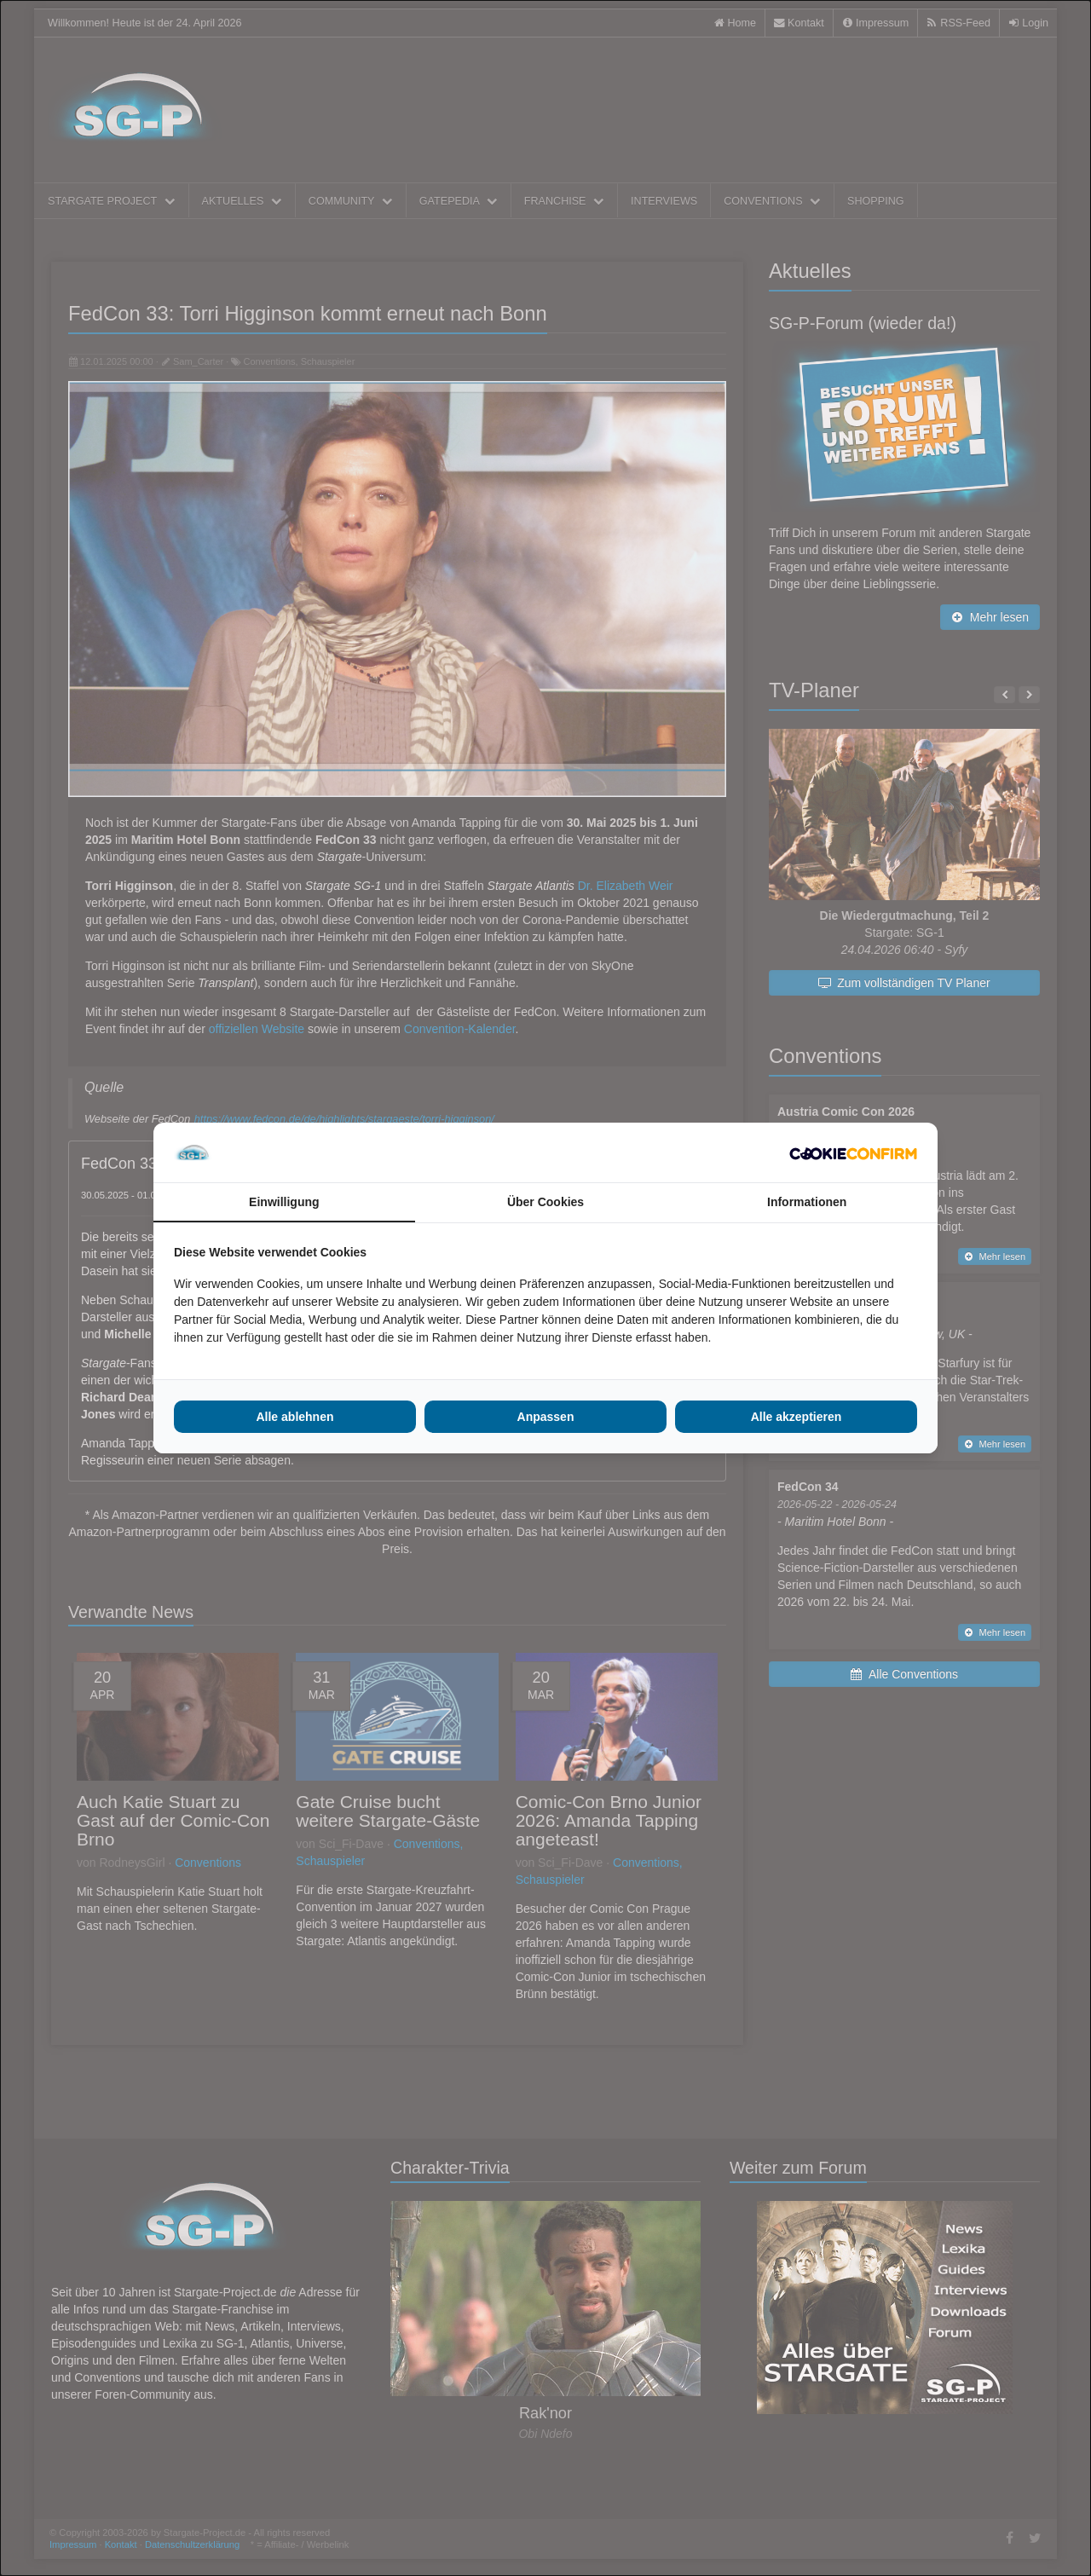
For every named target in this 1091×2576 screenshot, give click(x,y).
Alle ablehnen (294, 1417)
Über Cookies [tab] (545, 1202)
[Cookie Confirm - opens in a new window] (853, 1152)
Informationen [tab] (806, 1202)
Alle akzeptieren (796, 1417)
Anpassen (545, 1417)
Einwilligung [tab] (284, 1202)
